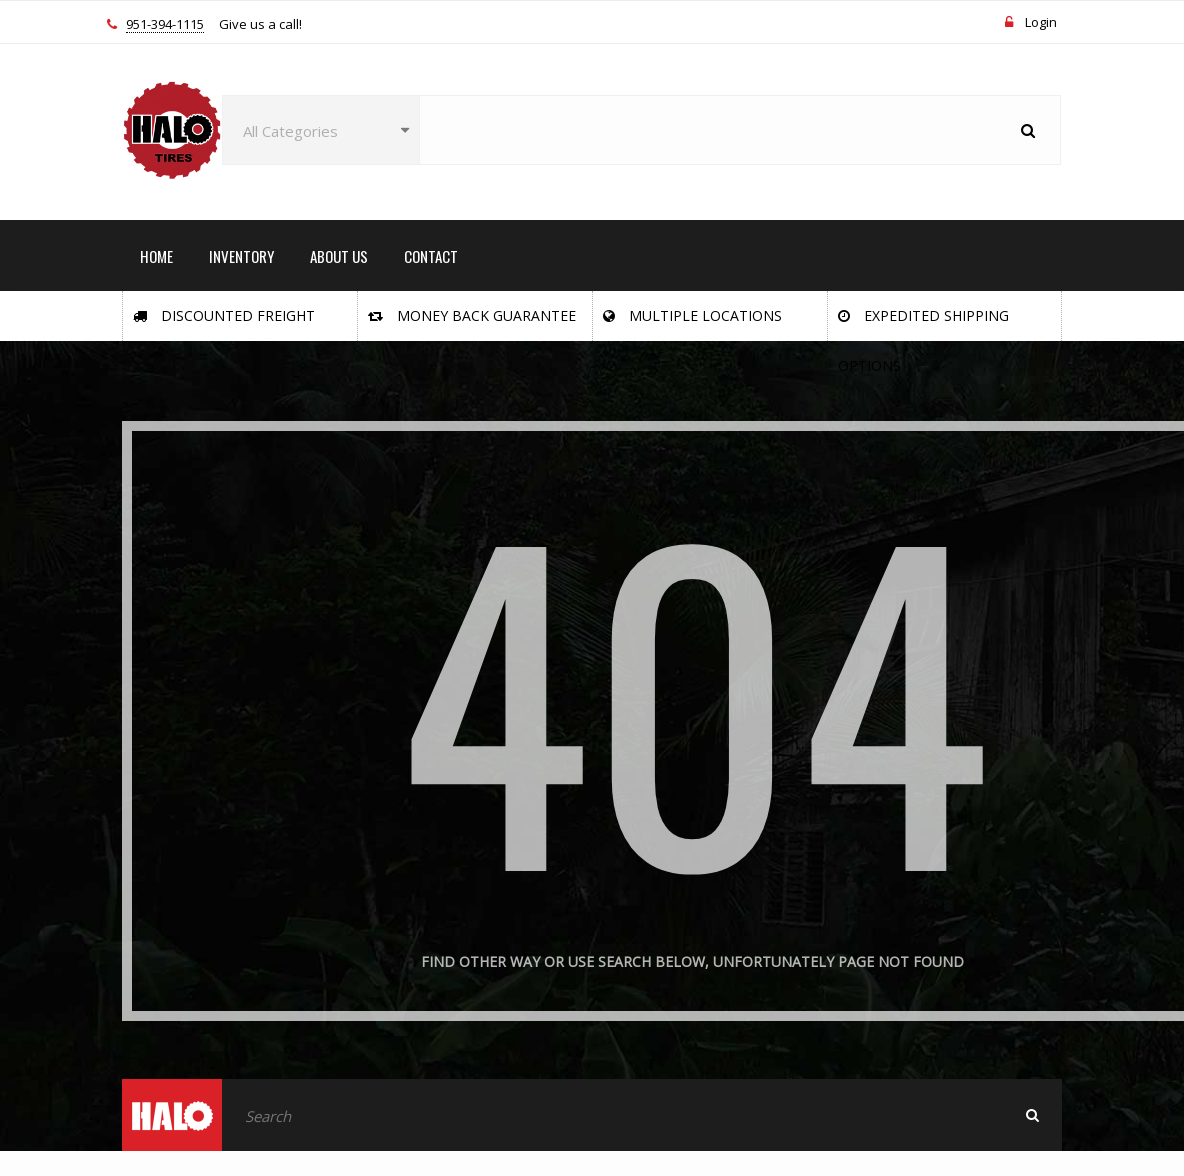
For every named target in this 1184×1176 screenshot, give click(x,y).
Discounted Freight (224, 315)
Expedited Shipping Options (923, 323)
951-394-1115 (165, 25)
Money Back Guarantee (472, 315)
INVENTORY (241, 256)
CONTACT (431, 256)
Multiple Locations (692, 315)
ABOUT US (339, 256)
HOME (156, 256)
